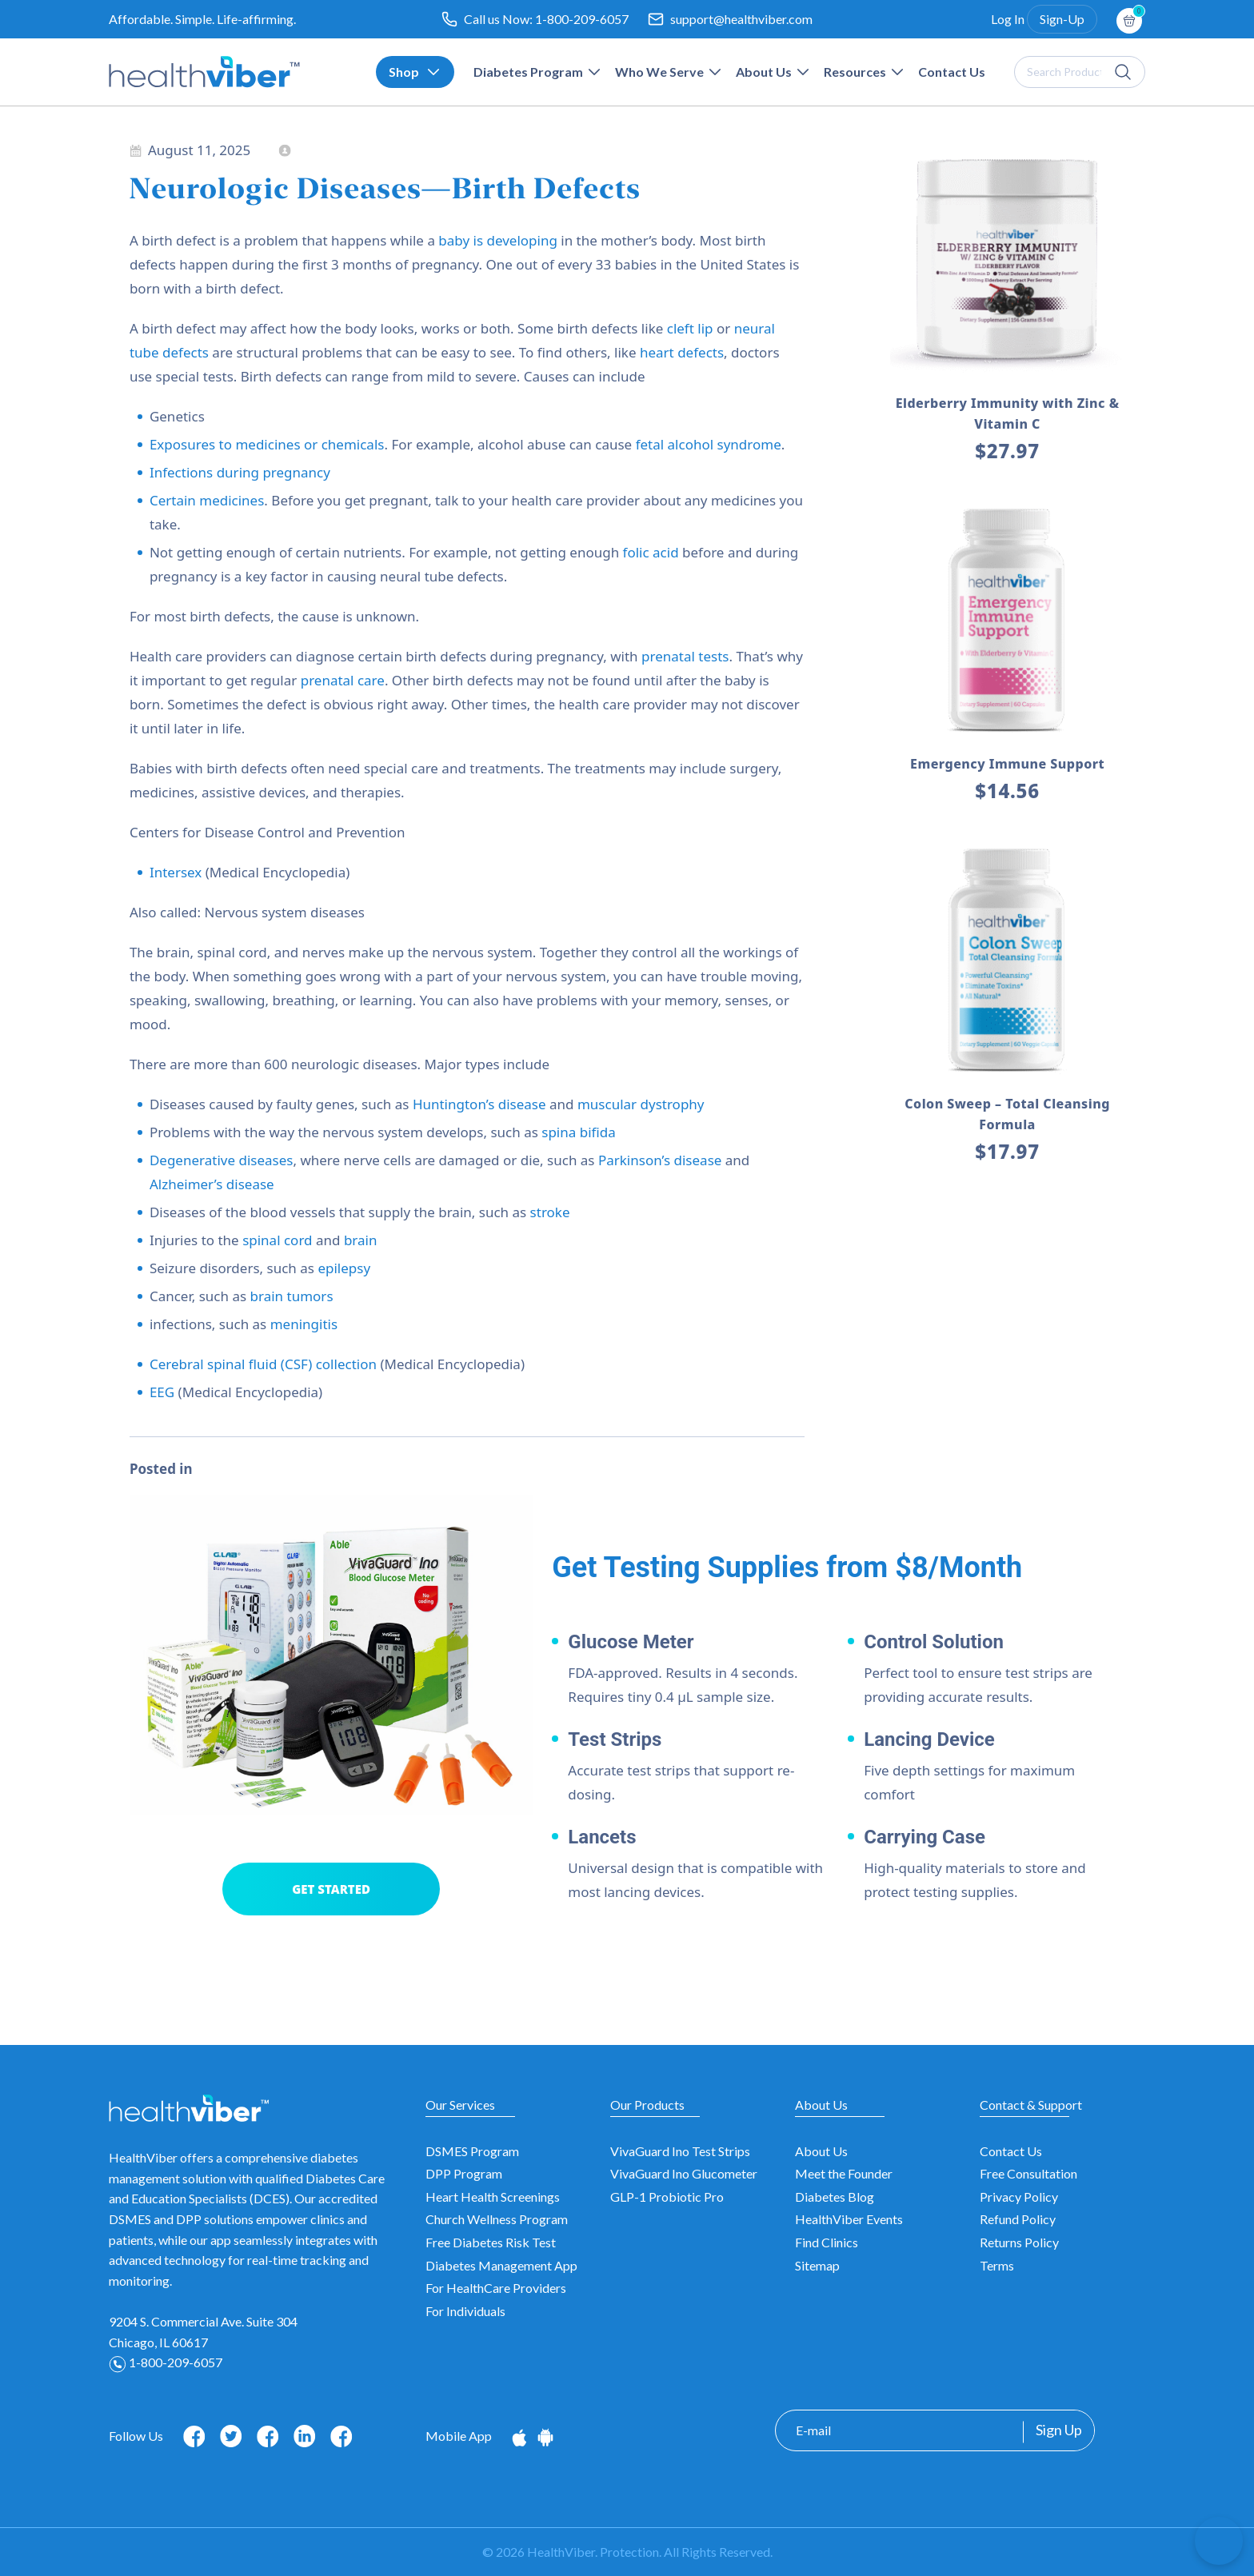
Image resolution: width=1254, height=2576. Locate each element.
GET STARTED (331, 1889)
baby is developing (497, 240)
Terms (997, 2265)
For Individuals (465, 2310)
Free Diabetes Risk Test (490, 2242)
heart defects (682, 352)
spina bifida (578, 1132)
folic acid (651, 552)
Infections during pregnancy (240, 472)
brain (360, 1240)
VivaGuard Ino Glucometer (683, 2173)
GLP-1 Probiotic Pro (667, 2196)
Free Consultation (1028, 2173)
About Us (821, 2151)
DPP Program (463, 2173)
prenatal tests (685, 656)
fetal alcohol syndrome (708, 444)
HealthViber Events (849, 2219)
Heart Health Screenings (492, 2196)
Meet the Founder (844, 2173)
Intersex (176, 872)
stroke (550, 1212)
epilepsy (343, 1268)
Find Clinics (826, 2242)
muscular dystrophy (641, 1104)
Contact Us (1011, 2151)
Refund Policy (1018, 2219)
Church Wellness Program (496, 2219)
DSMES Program (472, 2151)
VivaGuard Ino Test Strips (680, 2151)
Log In (1007, 18)
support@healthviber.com (741, 18)
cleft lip (690, 328)
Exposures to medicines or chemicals (267, 444)
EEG (162, 1392)
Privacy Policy (1019, 2196)
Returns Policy (1019, 2242)
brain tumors (291, 1296)
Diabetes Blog (834, 2196)
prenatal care (343, 680)
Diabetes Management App (501, 2265)
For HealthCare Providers (495, 2287)
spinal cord (277, 1240)
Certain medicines (207, 500)
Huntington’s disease (479, 1104)
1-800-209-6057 (582, 18)
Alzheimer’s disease (212, 1184)
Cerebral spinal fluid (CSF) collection (263, 1364)
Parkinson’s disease (661, 1160)
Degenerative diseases (222, 1160)
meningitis (303, 1324)
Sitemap (817, 2265)
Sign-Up (1062, 18)
